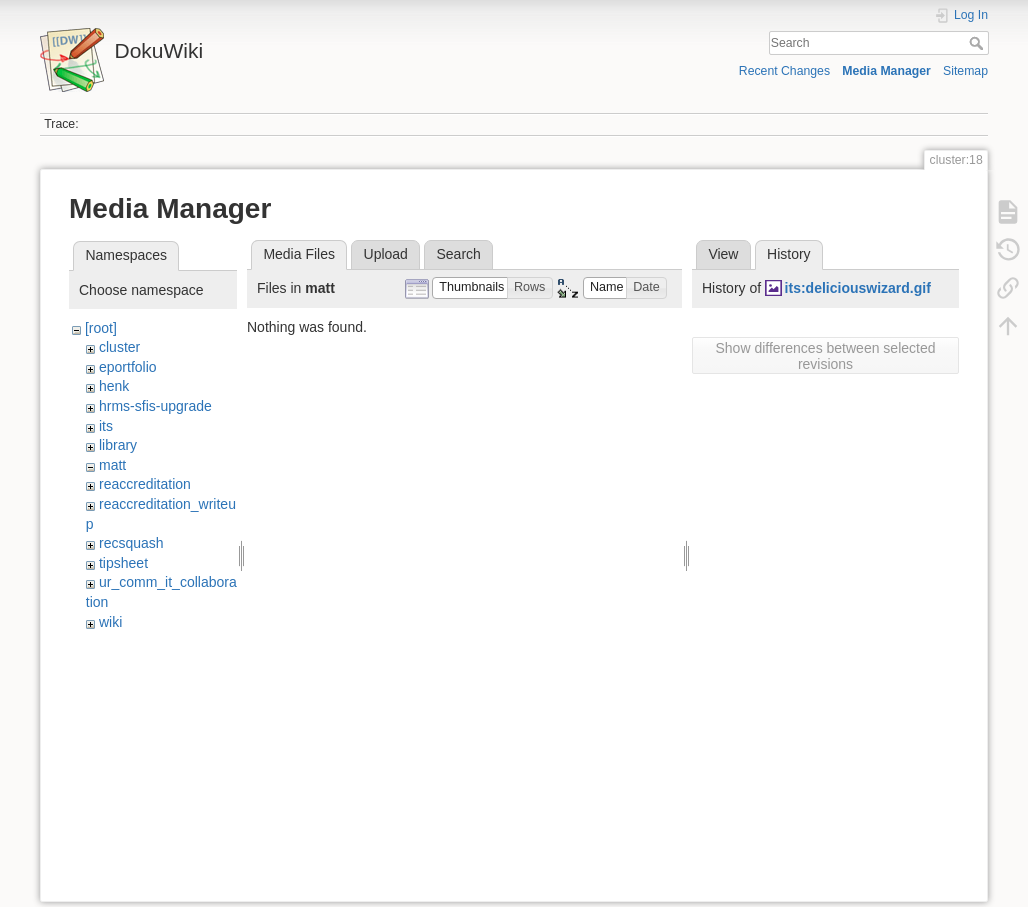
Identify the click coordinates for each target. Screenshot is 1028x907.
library (118, 445)
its (106, 426)
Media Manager (886, 71)
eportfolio (128, 367)
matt (112, 465)
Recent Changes (784, 71)
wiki (110, 622)
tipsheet (123, 563)
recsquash (131, 543)
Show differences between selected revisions (826, 356)
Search (978, 43)
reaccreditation (145, 484)
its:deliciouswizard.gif (858, 288)
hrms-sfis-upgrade (155, 406)
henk (114, 386)
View (723, 254)
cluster (119, 347)
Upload (386, 254)
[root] (101, 328)
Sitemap (965, 71)
